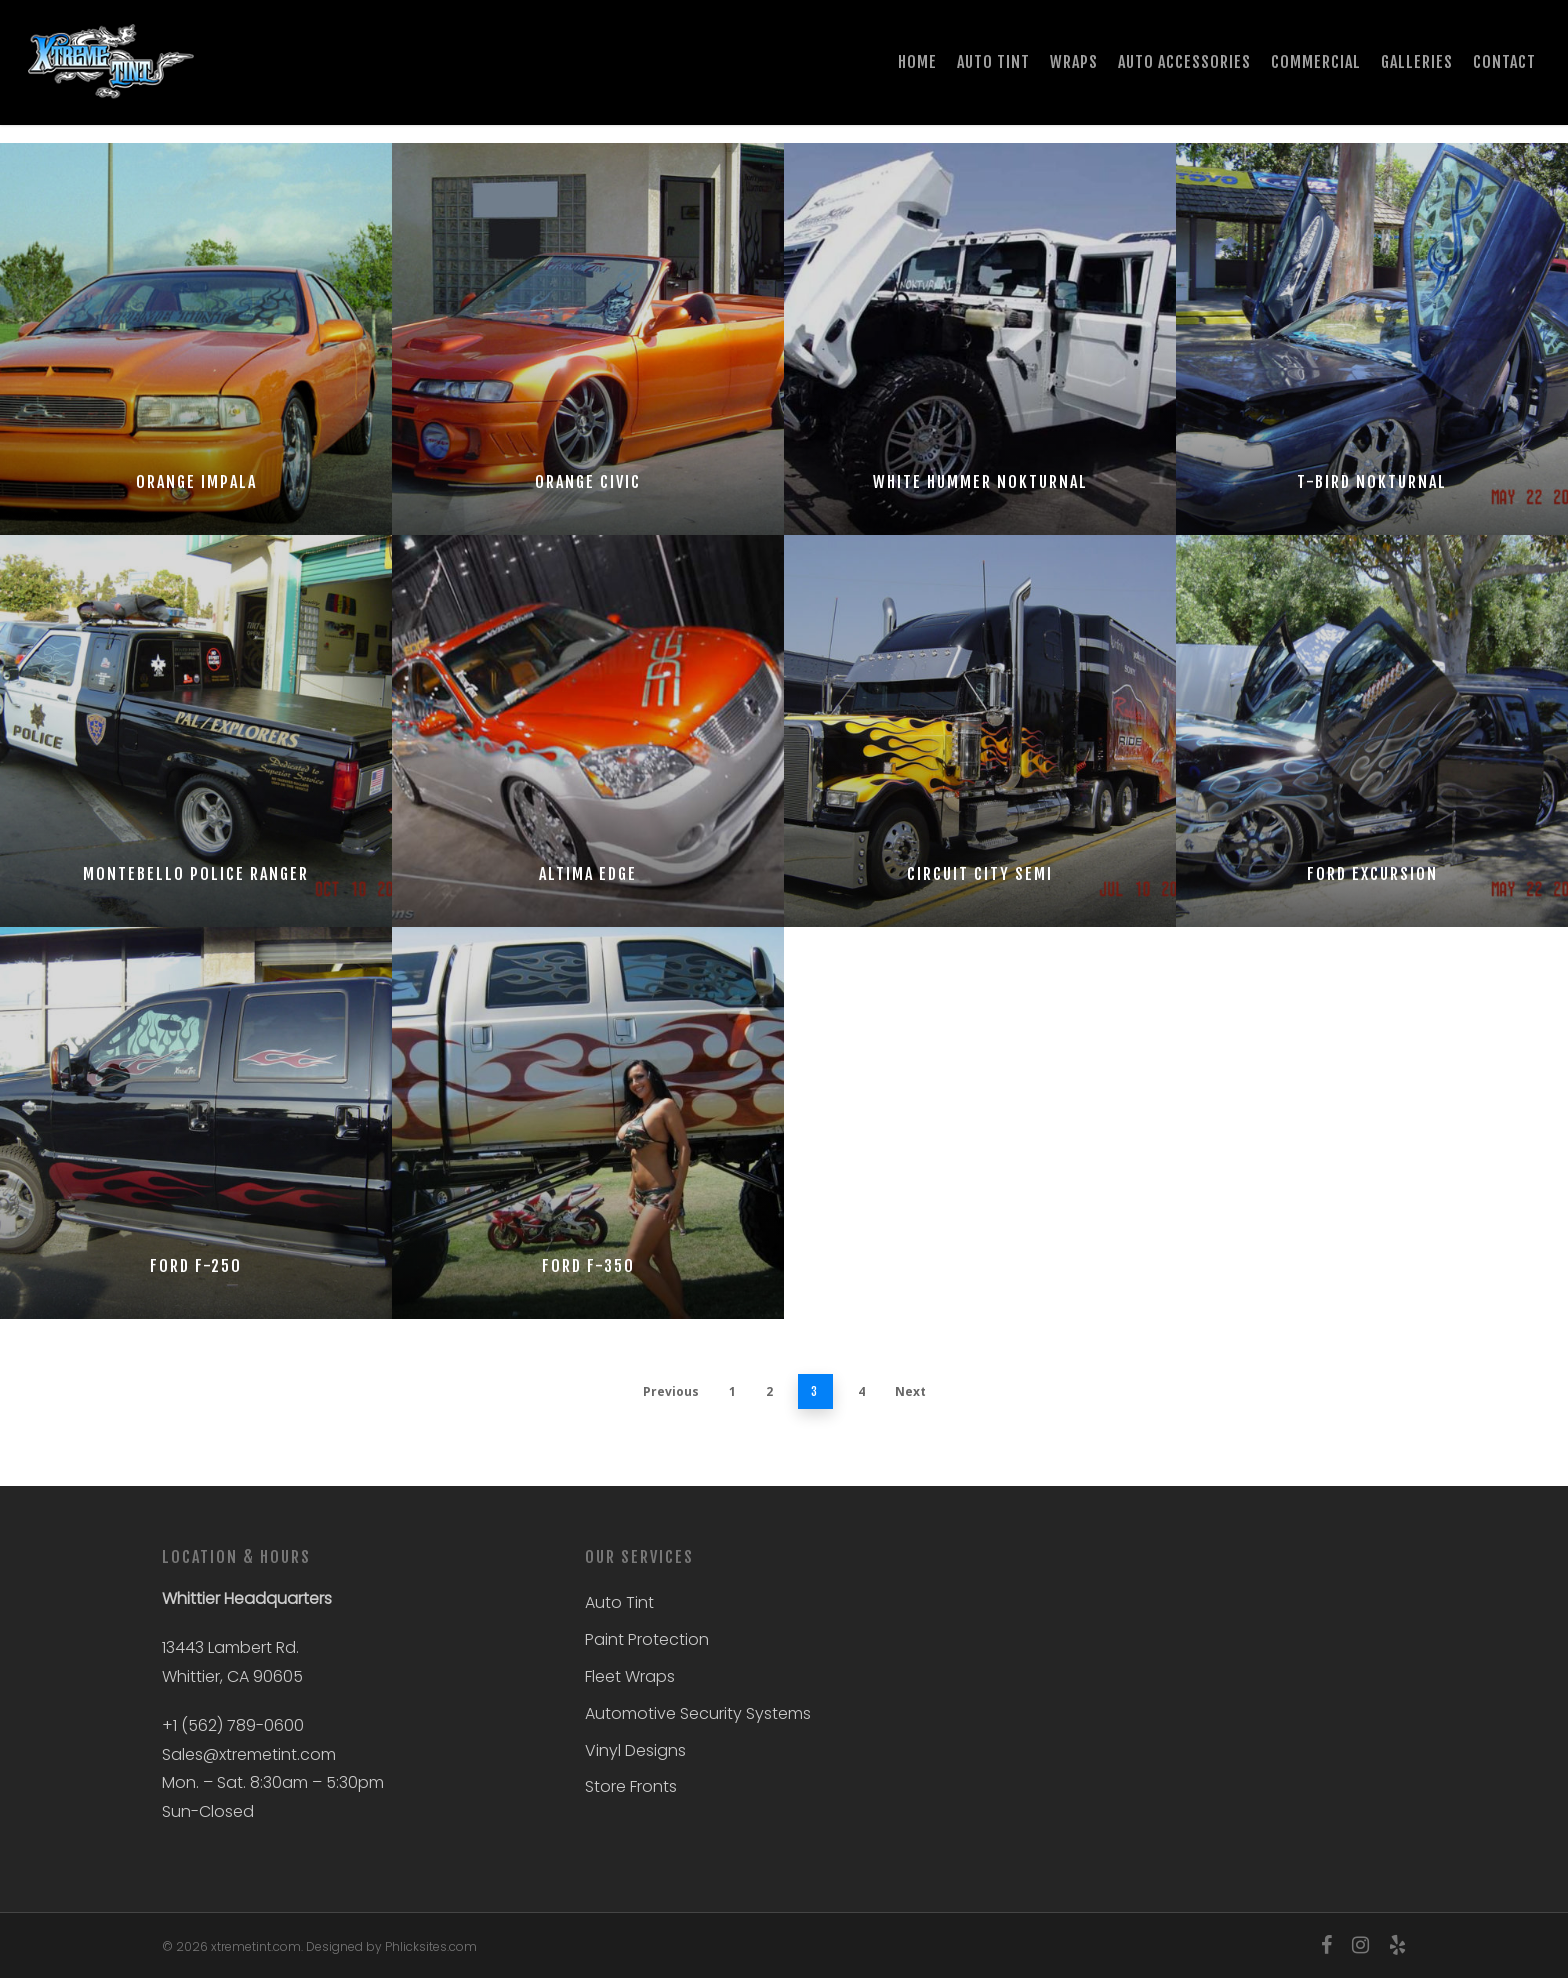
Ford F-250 (196, 1266)
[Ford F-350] (588, 1123)
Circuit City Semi (980, 874)
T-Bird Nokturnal (1372, 482)
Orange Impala (196, 482)
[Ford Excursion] (1372, 731)
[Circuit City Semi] (980, 731)
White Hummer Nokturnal (980, 482)
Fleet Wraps (630, 1676)
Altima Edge (588, 874)
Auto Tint (619, 1602)
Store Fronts (631, 1786)
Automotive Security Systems (698, 1713)
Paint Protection (647, 1639)
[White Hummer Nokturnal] (980, 339)
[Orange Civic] (588, 339)
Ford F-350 (588, 1266)
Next (910, 1391)
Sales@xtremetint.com (249, 1754)
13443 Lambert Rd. (230, 1647)
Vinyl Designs (635, 1750)
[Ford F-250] (196, 1123)
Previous (671, 1391)
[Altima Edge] (588, 731)
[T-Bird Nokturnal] (1372, 339)
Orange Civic (588, 482)
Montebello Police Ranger (196, 874)
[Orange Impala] (196, 339)
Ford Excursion (1372, 874)
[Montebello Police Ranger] (196, 731)
